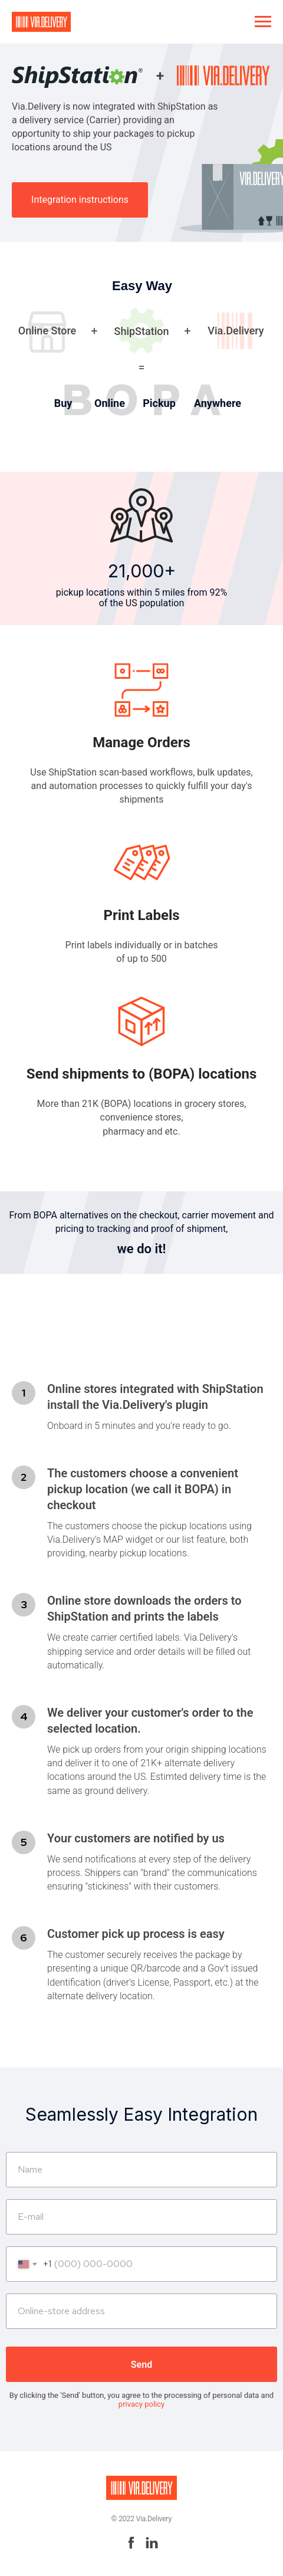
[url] (141, 2311)
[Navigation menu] (263, 22)
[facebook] (131, 2547)
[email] (141, 2217)
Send (141, 2364)
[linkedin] (151, 2547)
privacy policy (141, 2404)
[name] (141, 2169)
